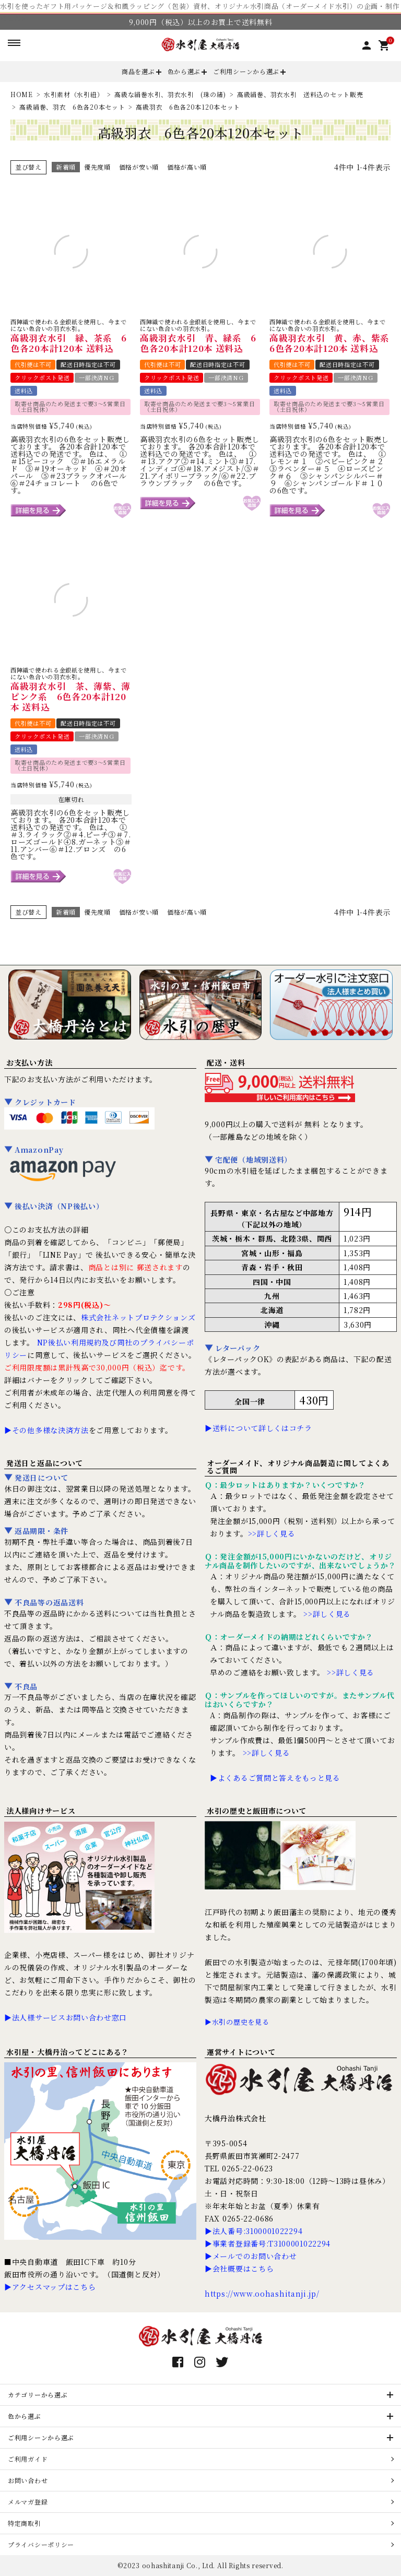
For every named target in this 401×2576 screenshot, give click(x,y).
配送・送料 (226, 1062)
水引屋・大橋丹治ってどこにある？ (67, 2052)
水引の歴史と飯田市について (256, 1810)
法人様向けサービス (40, 1810)
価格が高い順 (187, 166)
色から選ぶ (184, 71)
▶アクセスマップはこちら (50, 2287)
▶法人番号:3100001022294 (253, 2231)
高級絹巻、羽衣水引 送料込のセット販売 (300, 94)
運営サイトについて (241, 2052)
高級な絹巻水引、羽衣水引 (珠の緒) (170, 94)
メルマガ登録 (28, 2501)
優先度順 (97, 166)
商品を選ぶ (138, 71)
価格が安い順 (139, 166)
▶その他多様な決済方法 (46, 1430)
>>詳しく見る (272, 1533)
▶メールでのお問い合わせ (251, 2256)
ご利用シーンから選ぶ (246, 71)
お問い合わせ (28, 2480)
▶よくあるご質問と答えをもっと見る (275, 1778)
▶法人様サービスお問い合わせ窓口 (65, 2017)
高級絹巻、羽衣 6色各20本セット (72, 106)
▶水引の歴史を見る (237, 2022)
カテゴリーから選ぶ (37, 2394)
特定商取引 (24, 2523)
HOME (21, 94)
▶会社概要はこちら (239, 2268)
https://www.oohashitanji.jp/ (262, 2293)
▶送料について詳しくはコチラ (258, 1428)
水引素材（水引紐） (73, 94)
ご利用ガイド (28, 2458)
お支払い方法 (29, 1062)
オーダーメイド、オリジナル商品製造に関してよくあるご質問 (298, 1466)
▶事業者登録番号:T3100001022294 (268, 2243)
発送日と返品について (44, 1463)
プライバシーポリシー (41, 2544)
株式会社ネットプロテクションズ (138, 1317)
